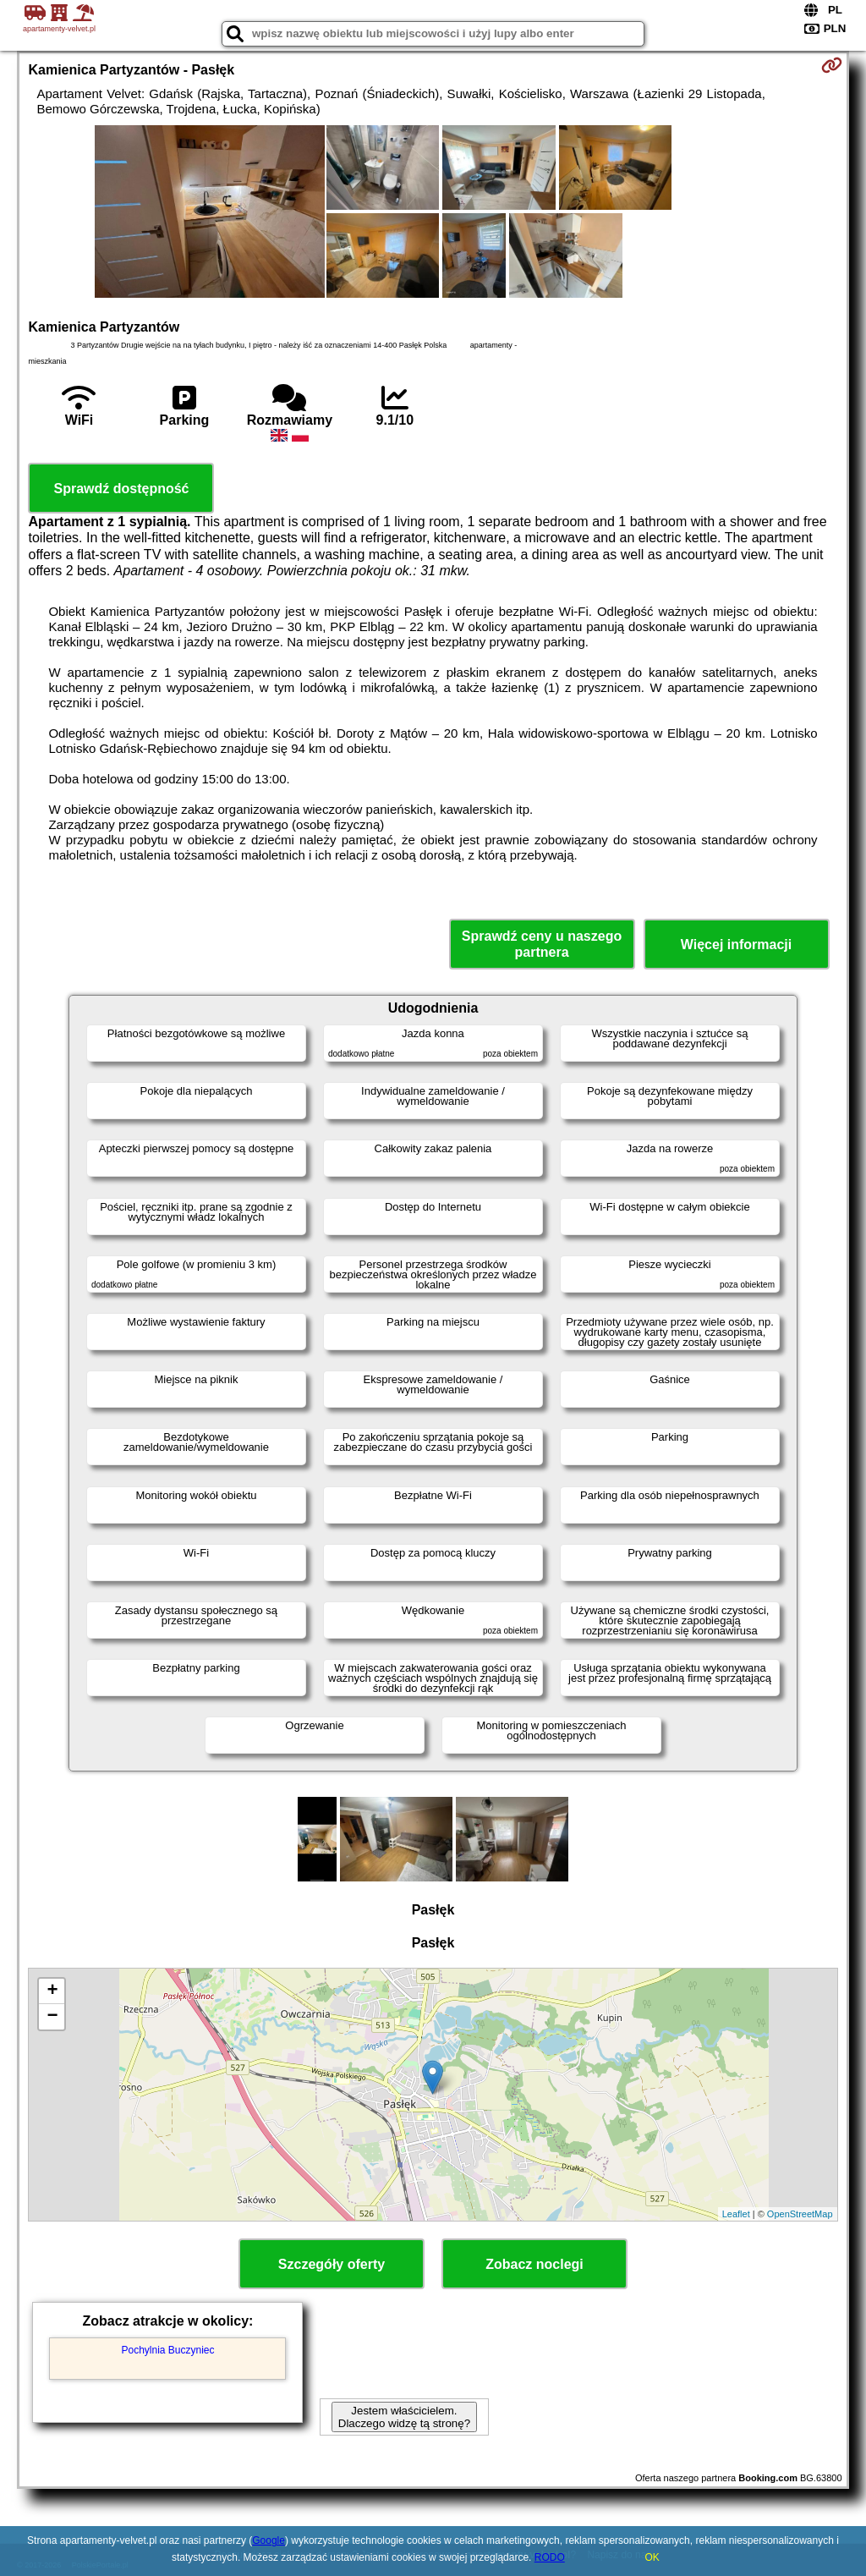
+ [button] (52, 1991)
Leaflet (736, 2214)
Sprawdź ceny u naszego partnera (542, 944)
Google (268, 2540)
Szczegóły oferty (331, 2264)
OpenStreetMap (800, 2214)
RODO (549, 2557)
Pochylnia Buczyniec (167, 2350)
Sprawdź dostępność (121, 488)
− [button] (52, 2016)
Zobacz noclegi (534, 2264)
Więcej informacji (736, 944)
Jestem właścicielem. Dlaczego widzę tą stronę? (404, 2417)
